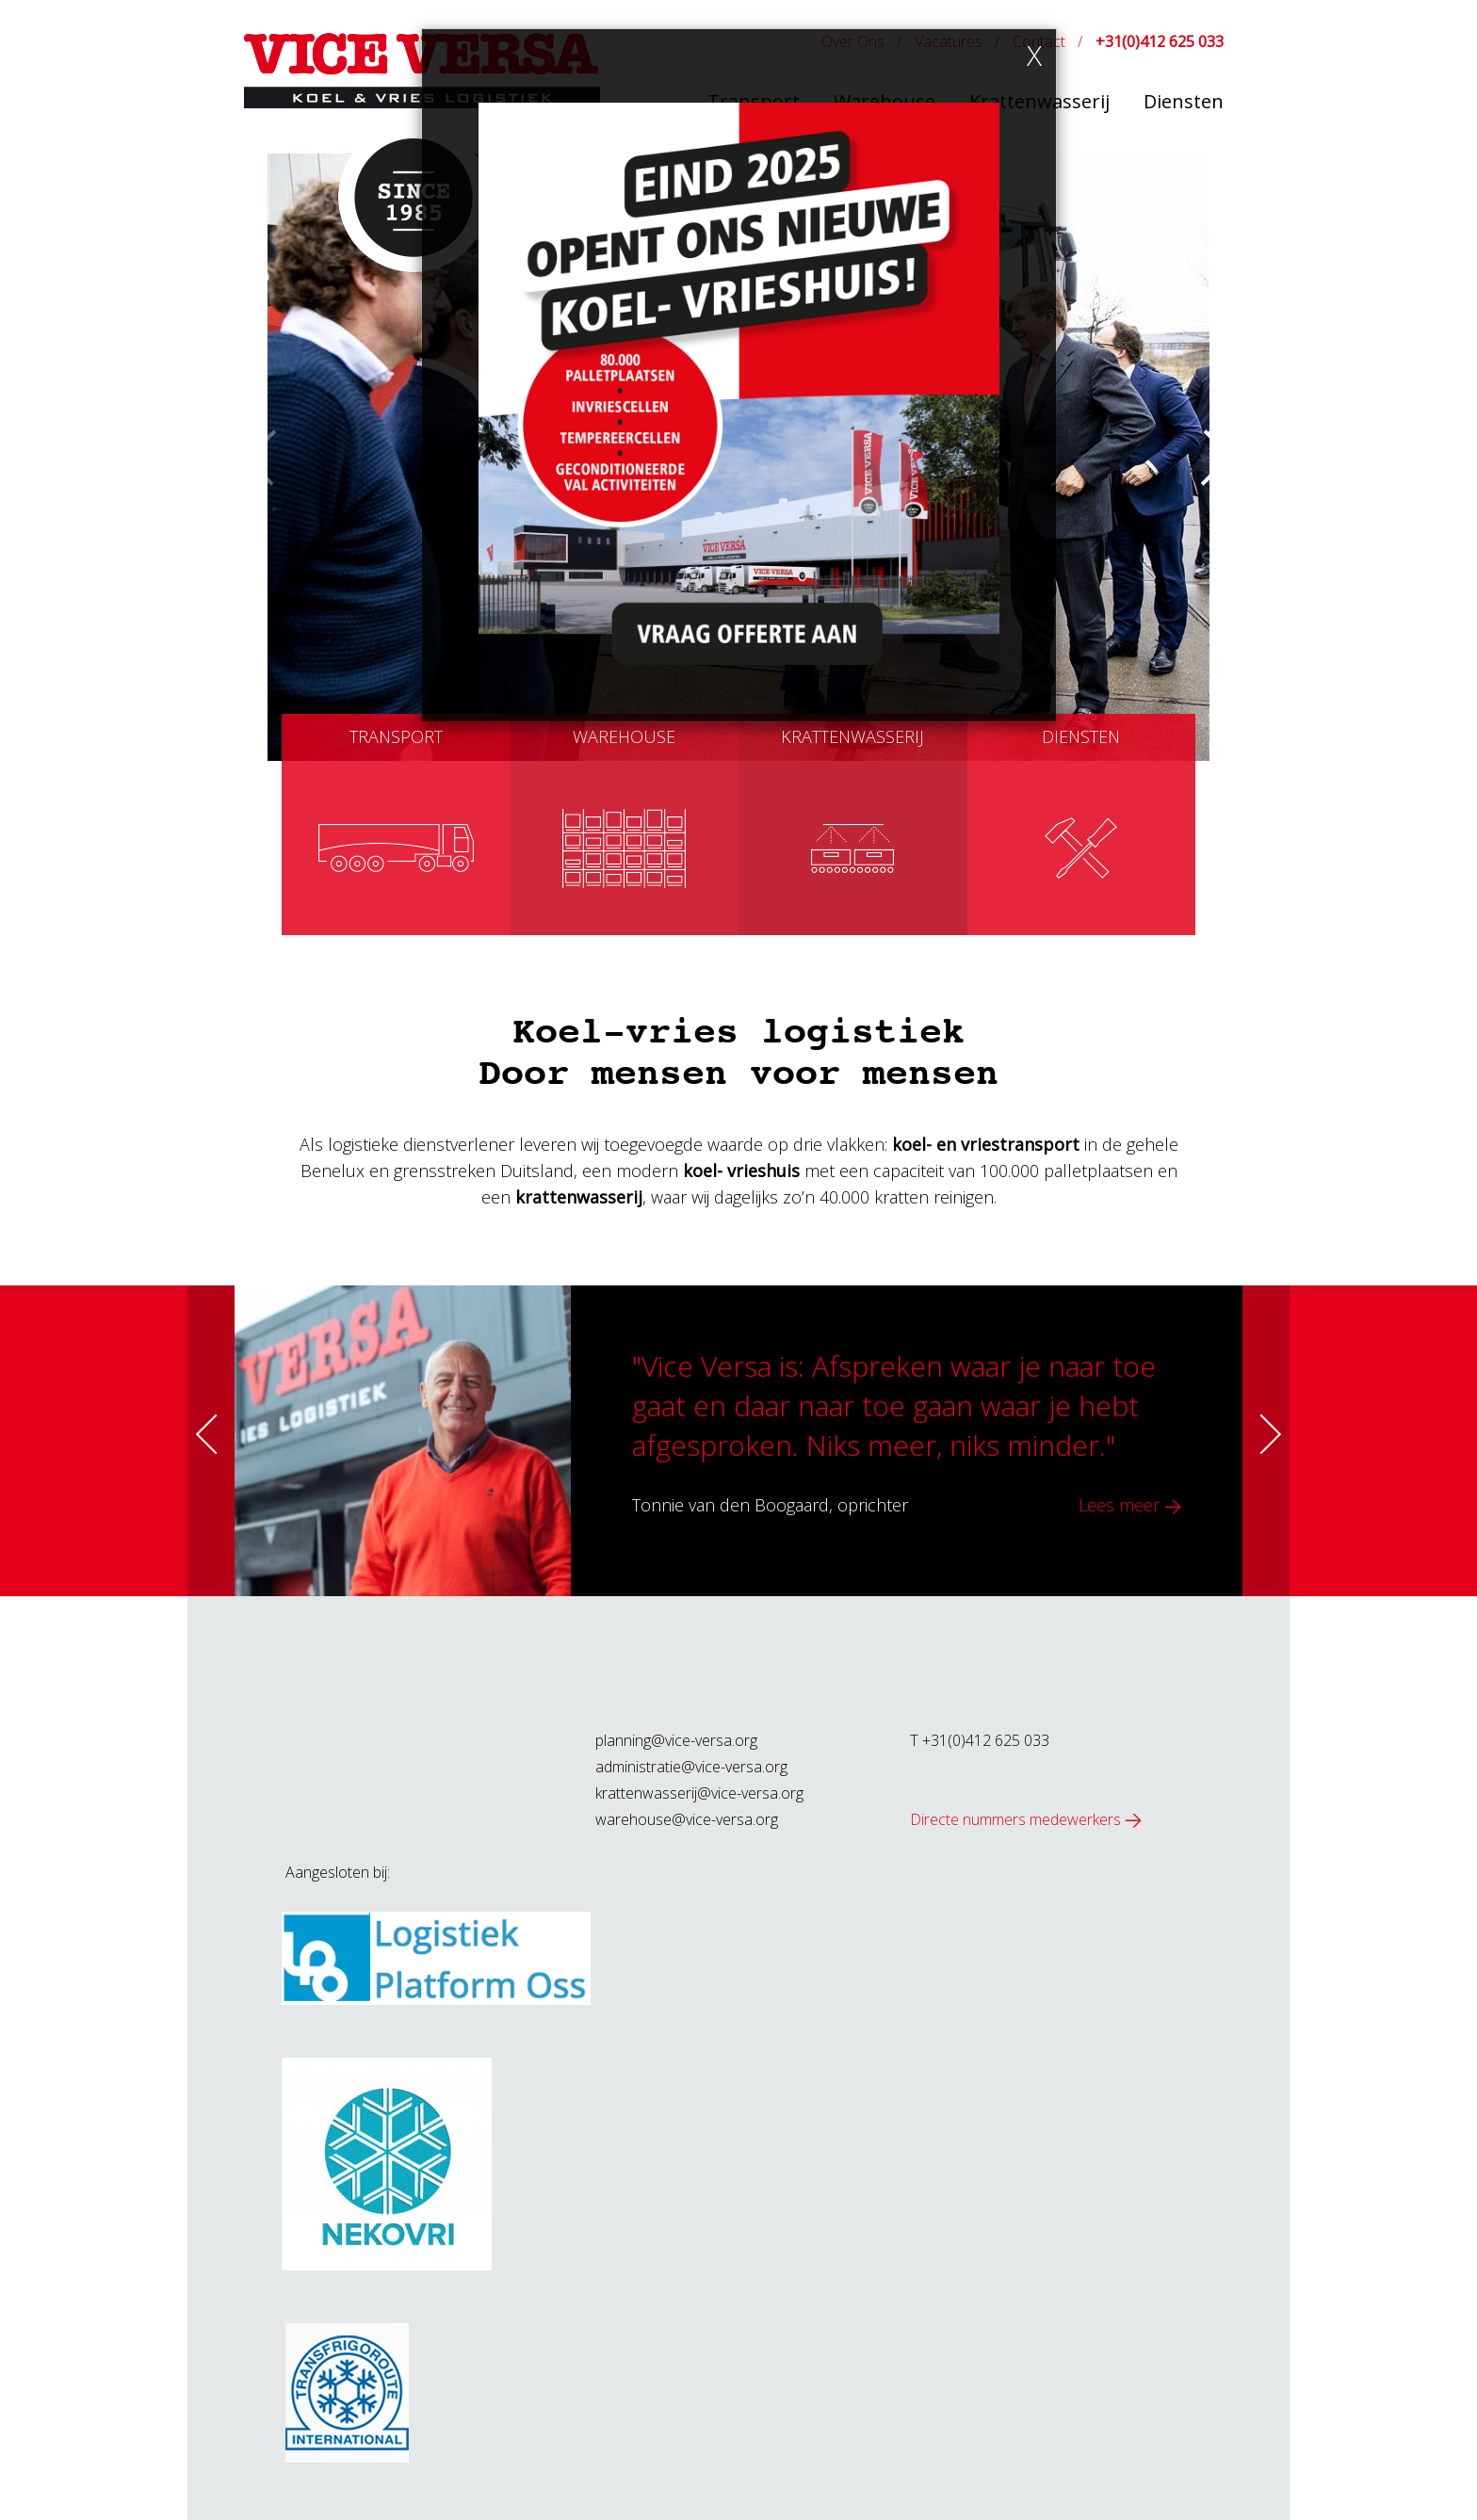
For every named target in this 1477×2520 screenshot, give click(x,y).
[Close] (1034, 55)
